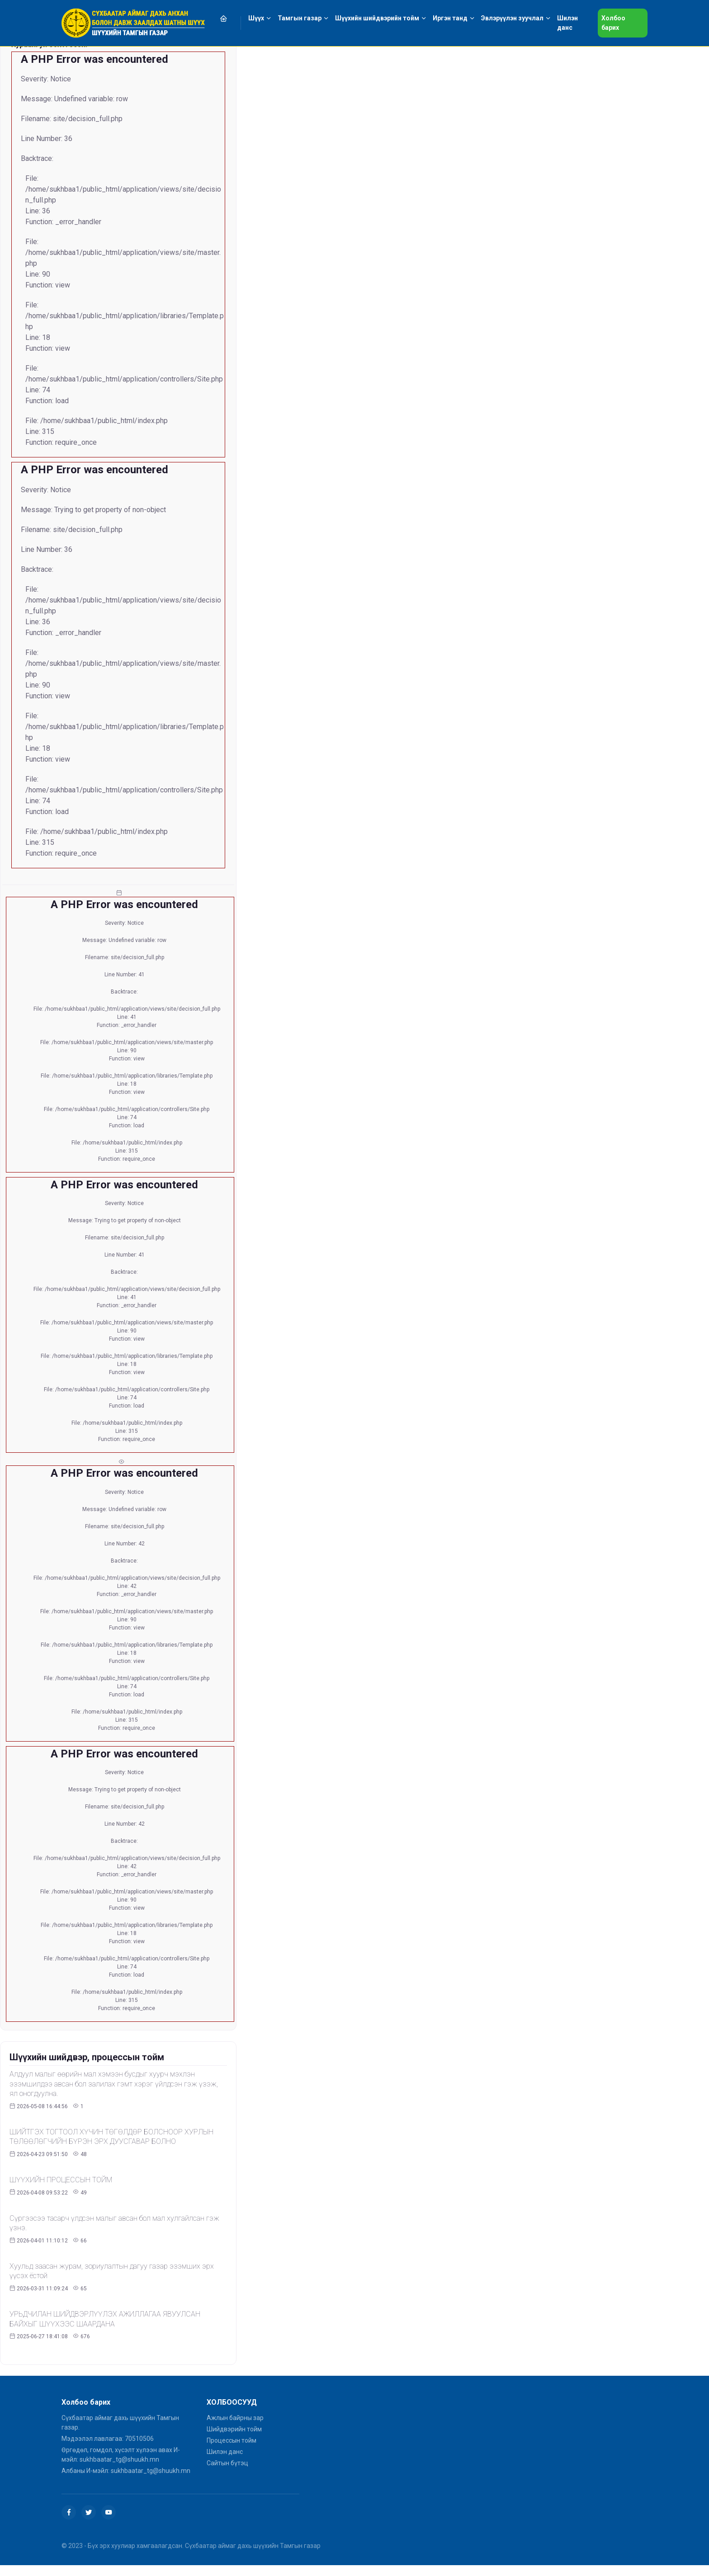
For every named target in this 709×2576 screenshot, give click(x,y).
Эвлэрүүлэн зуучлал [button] (512, 18)
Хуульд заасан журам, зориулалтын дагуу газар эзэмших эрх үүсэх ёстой (111, 2271)
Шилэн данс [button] (567, 22)
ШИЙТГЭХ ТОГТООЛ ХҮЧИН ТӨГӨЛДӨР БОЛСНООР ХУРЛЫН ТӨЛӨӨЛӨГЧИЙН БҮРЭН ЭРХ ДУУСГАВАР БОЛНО (111, 2137)
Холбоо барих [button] (613, 22)
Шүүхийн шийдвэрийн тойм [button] (377, 18)
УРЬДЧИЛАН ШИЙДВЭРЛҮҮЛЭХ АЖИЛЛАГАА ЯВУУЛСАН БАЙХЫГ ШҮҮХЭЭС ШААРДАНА (104, 2319)
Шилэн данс (225, 2451)
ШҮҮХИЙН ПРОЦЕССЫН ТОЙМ (60, 2180)
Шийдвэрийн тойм (234, 2429)
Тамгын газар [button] (299, 18)
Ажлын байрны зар (235, 2417)
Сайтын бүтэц (227, 2463)
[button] (229, 18)
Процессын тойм (231, 2440)
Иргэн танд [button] (450, 18)
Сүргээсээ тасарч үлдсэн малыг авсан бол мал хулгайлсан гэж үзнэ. (114, 2223)
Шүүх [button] (256, 18)
